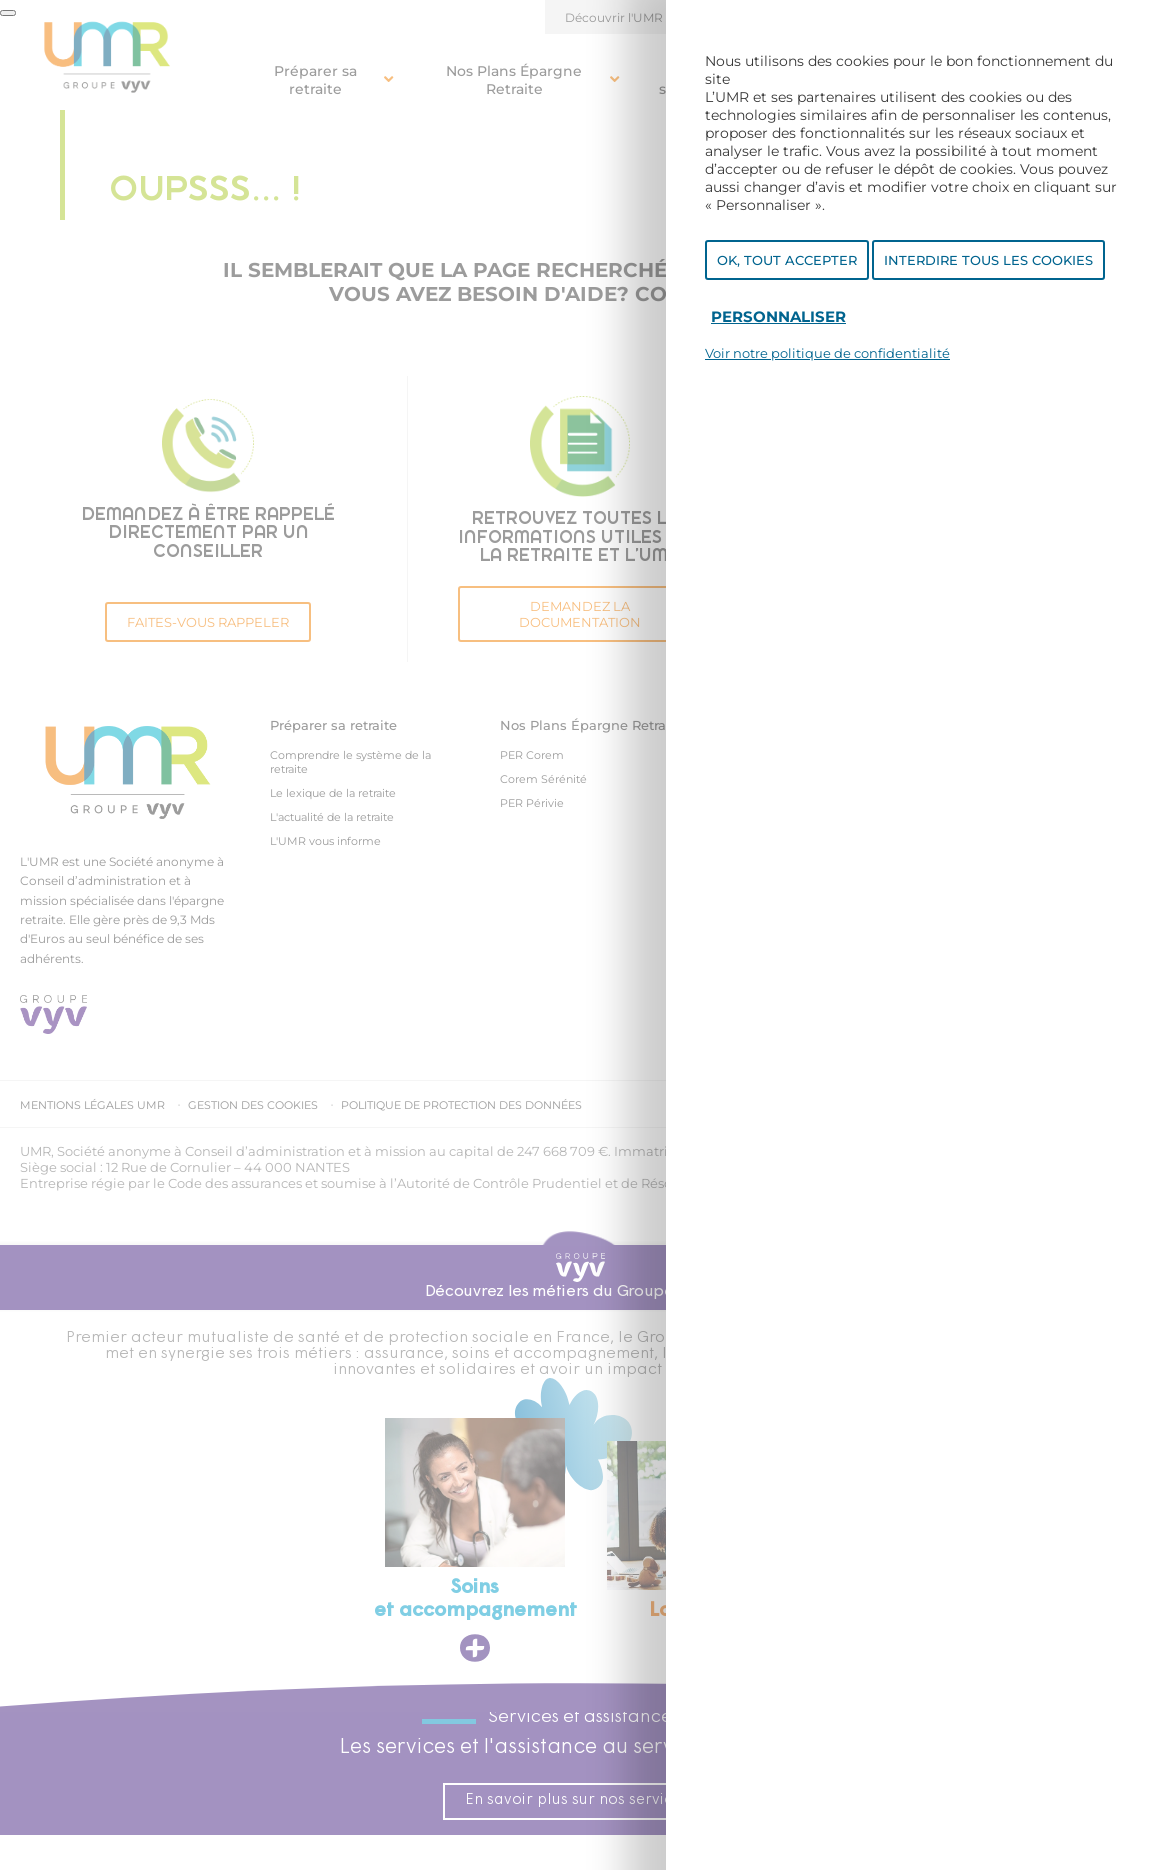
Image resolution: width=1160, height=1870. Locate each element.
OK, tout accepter (787, 260)
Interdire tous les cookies (988, 260)
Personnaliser (778, 316)
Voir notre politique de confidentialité (827, 353)
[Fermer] (8, 13)
